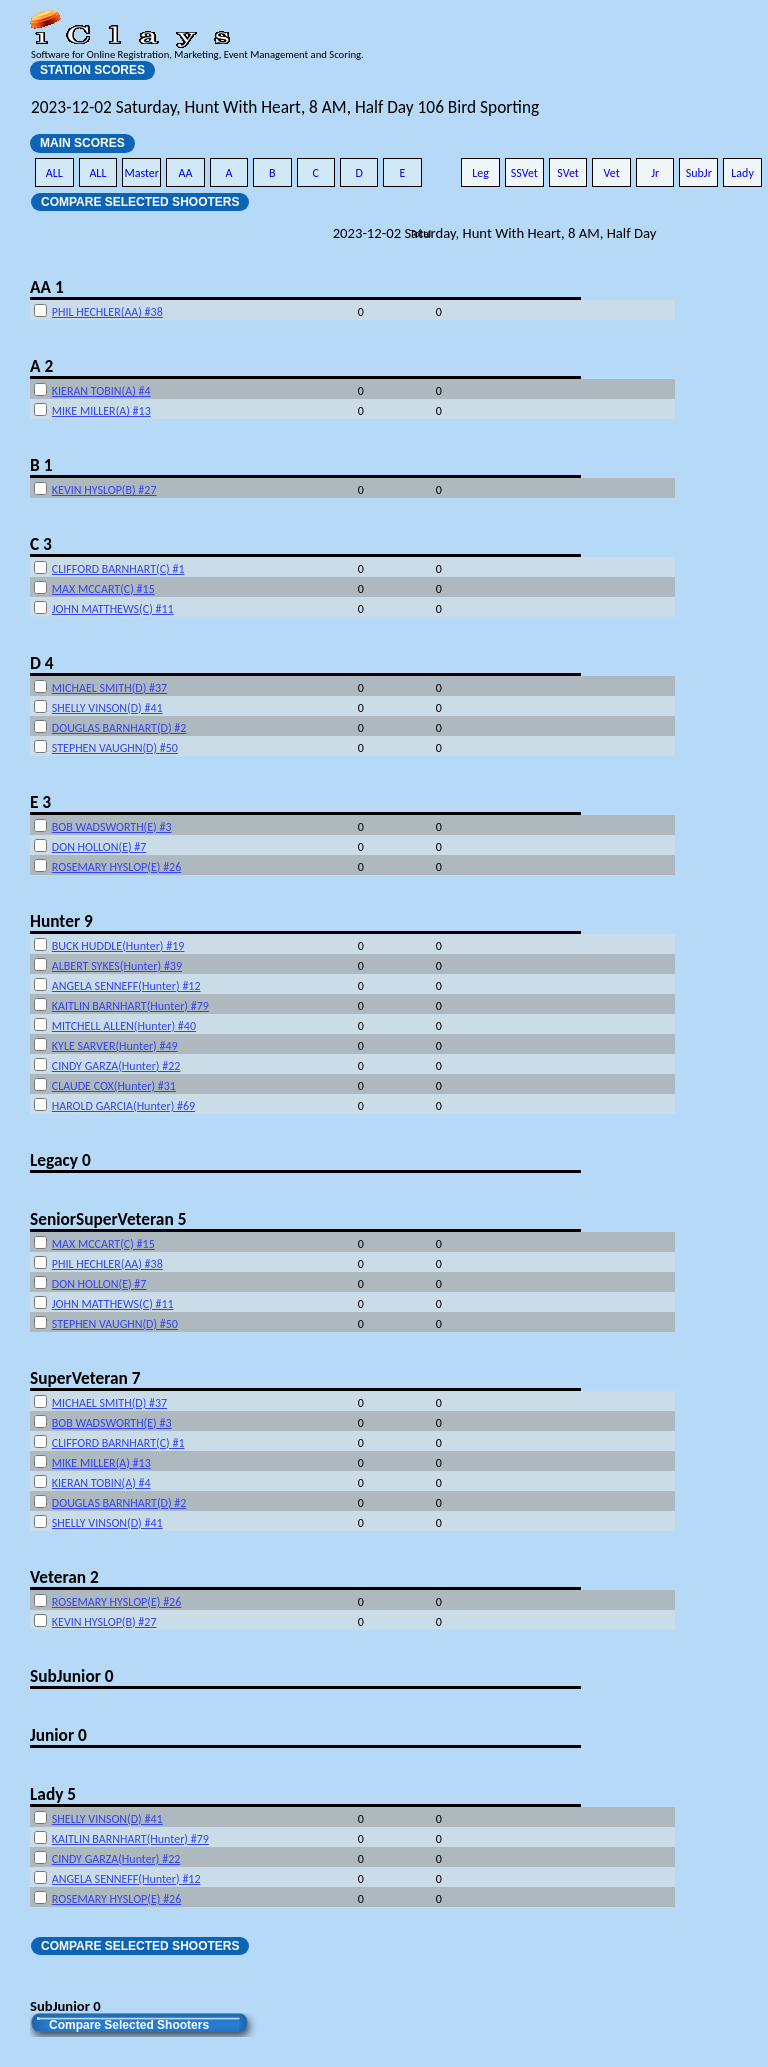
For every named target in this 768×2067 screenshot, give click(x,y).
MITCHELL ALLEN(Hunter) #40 (124, 1026)
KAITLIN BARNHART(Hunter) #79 (130, 1006)
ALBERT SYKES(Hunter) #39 (117, 966)
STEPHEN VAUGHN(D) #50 (115, 748)
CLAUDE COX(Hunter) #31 (114, 1086)
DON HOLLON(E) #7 (99, 847)
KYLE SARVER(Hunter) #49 (115, 1046)
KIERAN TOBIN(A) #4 (101, 391)
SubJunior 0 (72, 1676)
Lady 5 (53, 1794)
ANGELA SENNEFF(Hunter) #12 (126, 986)
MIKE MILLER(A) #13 (101, 411)
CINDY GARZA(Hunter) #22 (116, 1066)
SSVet (524, 173)
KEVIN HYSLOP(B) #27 (104, 490)
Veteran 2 (64, 1577)
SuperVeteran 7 (85, 1378)
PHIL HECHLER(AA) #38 (107, 312)
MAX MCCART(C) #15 (103, 589)
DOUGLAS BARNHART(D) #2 (119, 728)
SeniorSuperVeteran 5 (108, 1219)
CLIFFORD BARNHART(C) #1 (118, 569)
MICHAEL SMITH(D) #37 (109, 688)
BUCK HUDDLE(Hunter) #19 (118, 946)
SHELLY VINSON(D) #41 (107, 708)
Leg (480, 173)
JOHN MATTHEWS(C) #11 (113, 609)
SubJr (699, 173)
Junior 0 (58, 1735)
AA (186, 173)
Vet (612, 173)
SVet (568, 173)
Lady (742, 173)
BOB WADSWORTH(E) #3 (112, 827)
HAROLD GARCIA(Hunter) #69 (123, 1106)
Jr (655, 173)
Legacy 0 (60, 1160)
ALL (54, 173)
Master (141, 173)
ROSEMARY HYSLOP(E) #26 (116, 867)
